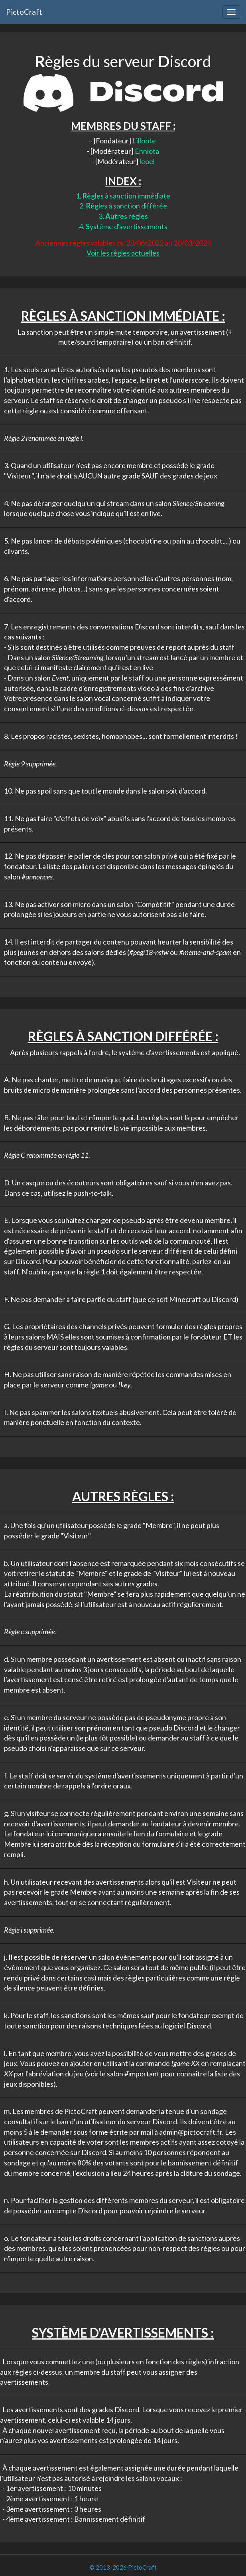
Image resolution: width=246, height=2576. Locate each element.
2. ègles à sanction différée (123, 205)
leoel (147, 161)
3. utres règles (123, 216)
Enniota (147, 151)
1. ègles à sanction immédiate (123, 195)
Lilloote (144, 140)
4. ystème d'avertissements (123, 226)
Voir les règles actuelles (123, 252)
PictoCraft (24, 11)
